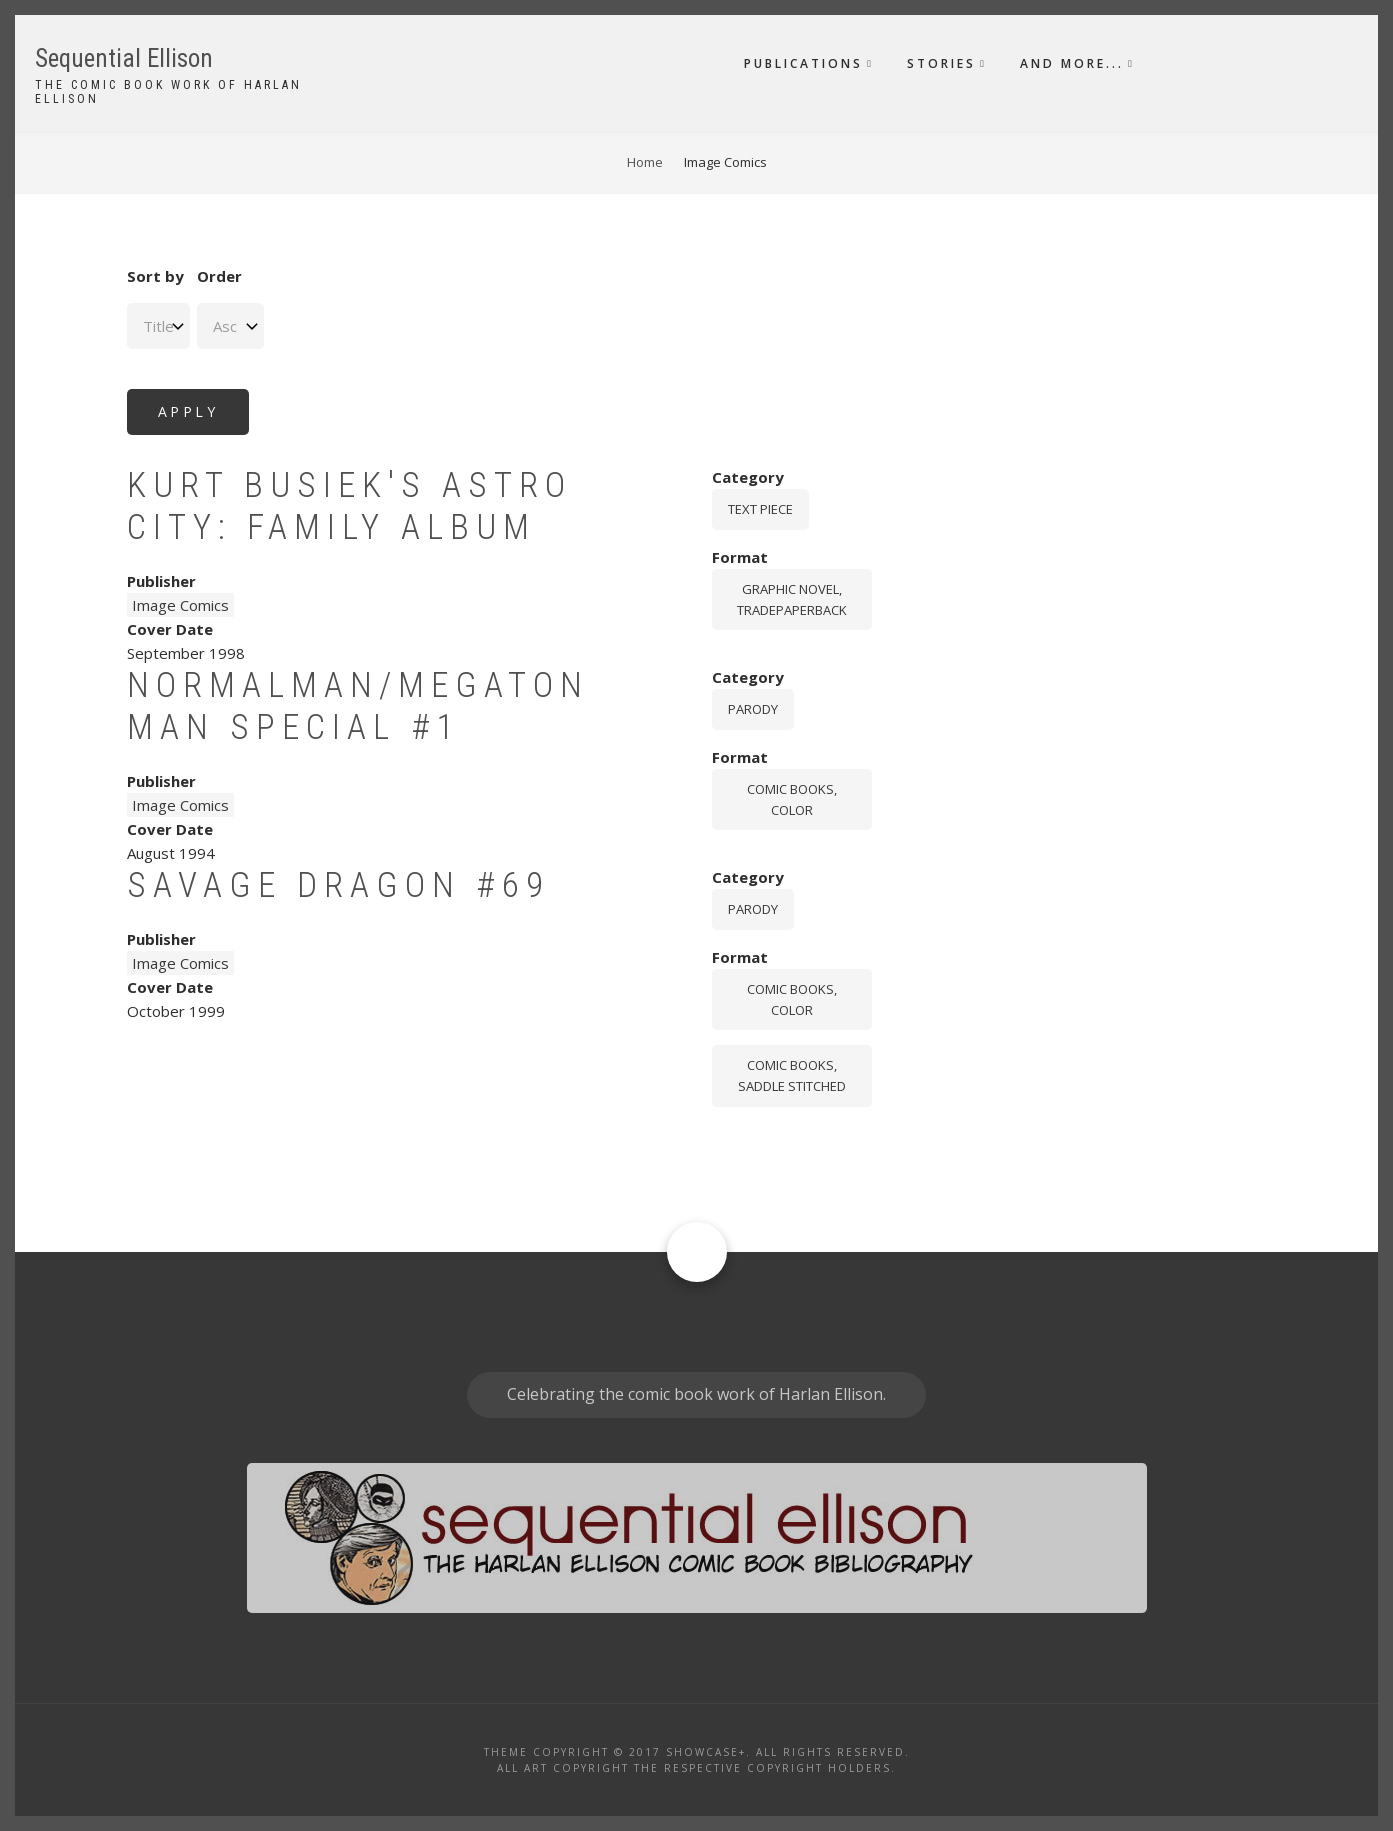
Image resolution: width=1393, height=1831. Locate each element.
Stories (941, 63)
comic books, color (792, 799)
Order (219, 276)
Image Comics (180, 605)
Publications (803, 63)
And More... (1072, 63)
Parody (753, 709)
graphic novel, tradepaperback (792, 599)
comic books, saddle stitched (792, 1075)
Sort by (155, 276)
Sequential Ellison (124, 58)
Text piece (760, 509)
